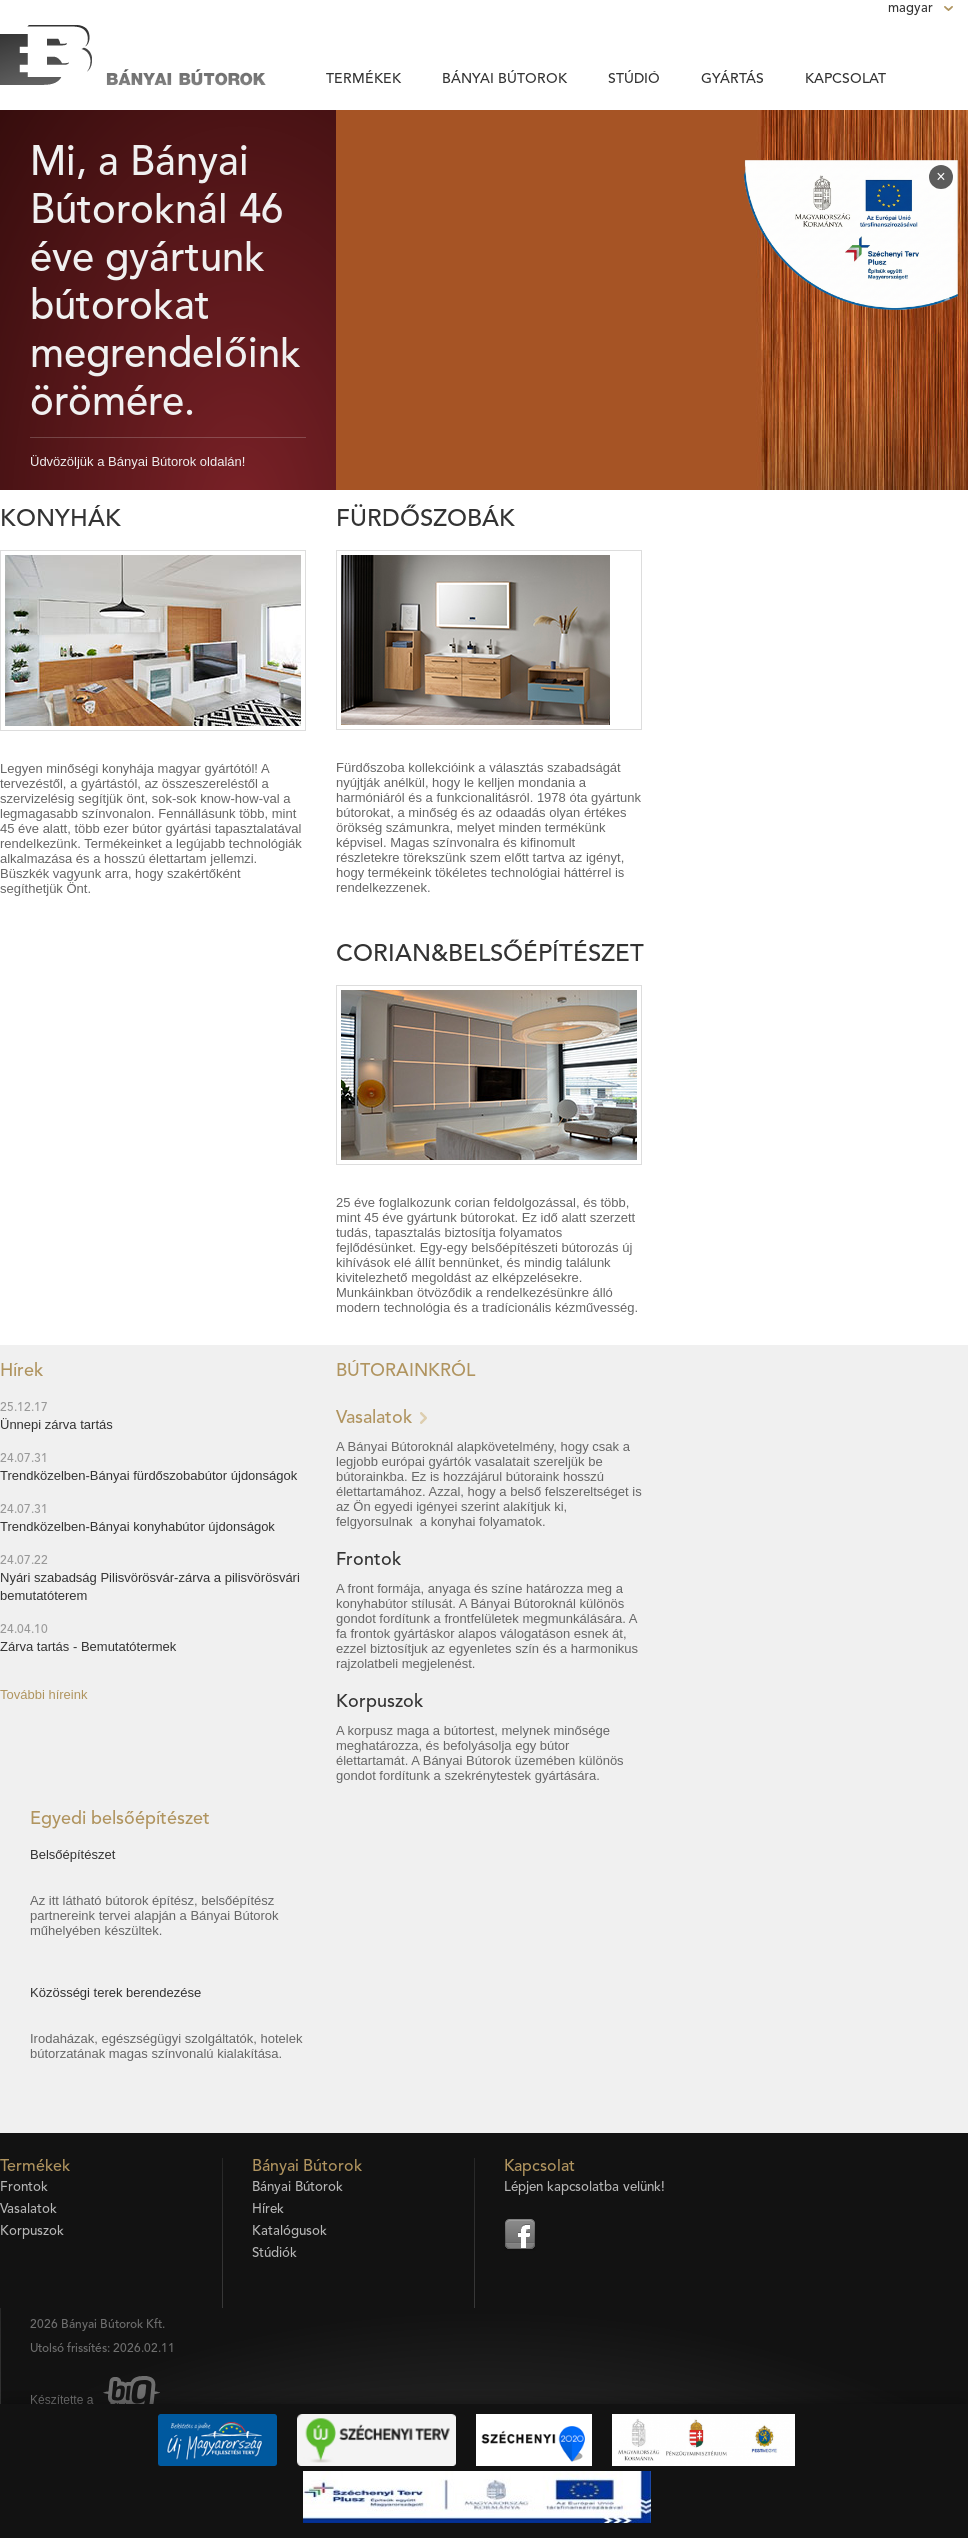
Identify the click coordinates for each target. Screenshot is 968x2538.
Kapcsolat (845, 79)
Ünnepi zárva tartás (56, 1424)
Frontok (368, 1560)
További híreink (43, 1694)
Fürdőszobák (425, 520)
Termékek (363, 79)
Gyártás (732, 79)
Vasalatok (374, 1418)
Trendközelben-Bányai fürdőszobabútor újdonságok (148, 1475)
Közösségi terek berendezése (115, 1992)
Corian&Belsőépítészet (490, 955)
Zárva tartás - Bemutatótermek (88, 1646)
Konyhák (60, 520)
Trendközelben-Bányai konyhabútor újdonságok (137, 1526)
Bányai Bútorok (504, 79)
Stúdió (634, 79)
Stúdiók (274, 2253)
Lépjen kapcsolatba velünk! (584, 2187)
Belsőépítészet (72, 1854)
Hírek (268, 2209)
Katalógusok (289, 2231)
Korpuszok (379, 1702)
